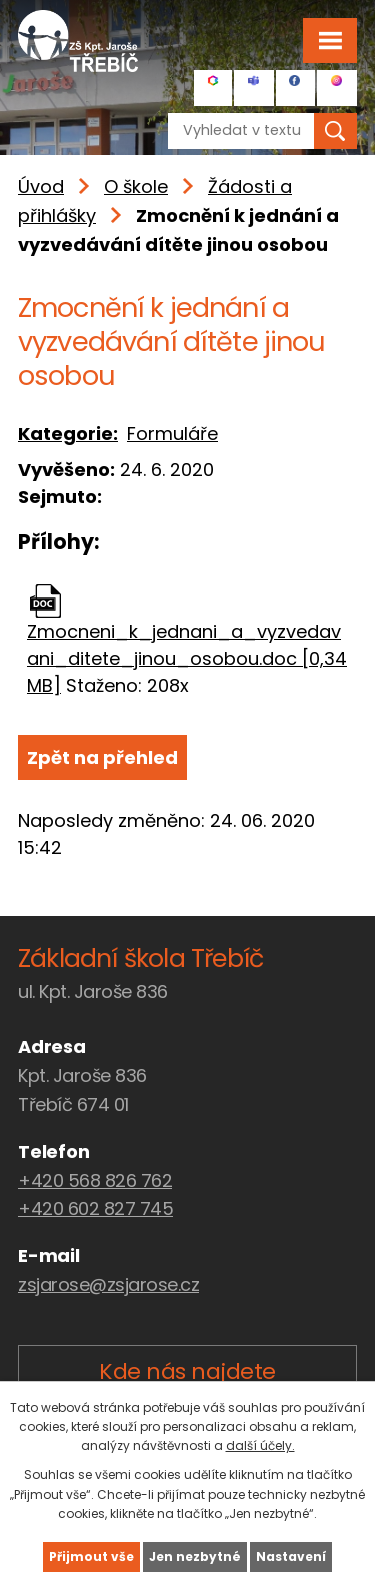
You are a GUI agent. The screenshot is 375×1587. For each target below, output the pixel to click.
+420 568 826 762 (95, 1180)
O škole (136, 186)
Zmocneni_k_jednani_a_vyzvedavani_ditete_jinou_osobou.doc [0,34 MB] (187, 658)
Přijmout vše (91, 1556)
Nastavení (291, 1556)
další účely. (260, 1445)
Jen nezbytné (195, 1556)
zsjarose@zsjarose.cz (108, 1284)
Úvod (41, 186)
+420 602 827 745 (95, 1208)
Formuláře (172, 433)
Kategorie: (68, 433)
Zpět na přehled (102, 757)
